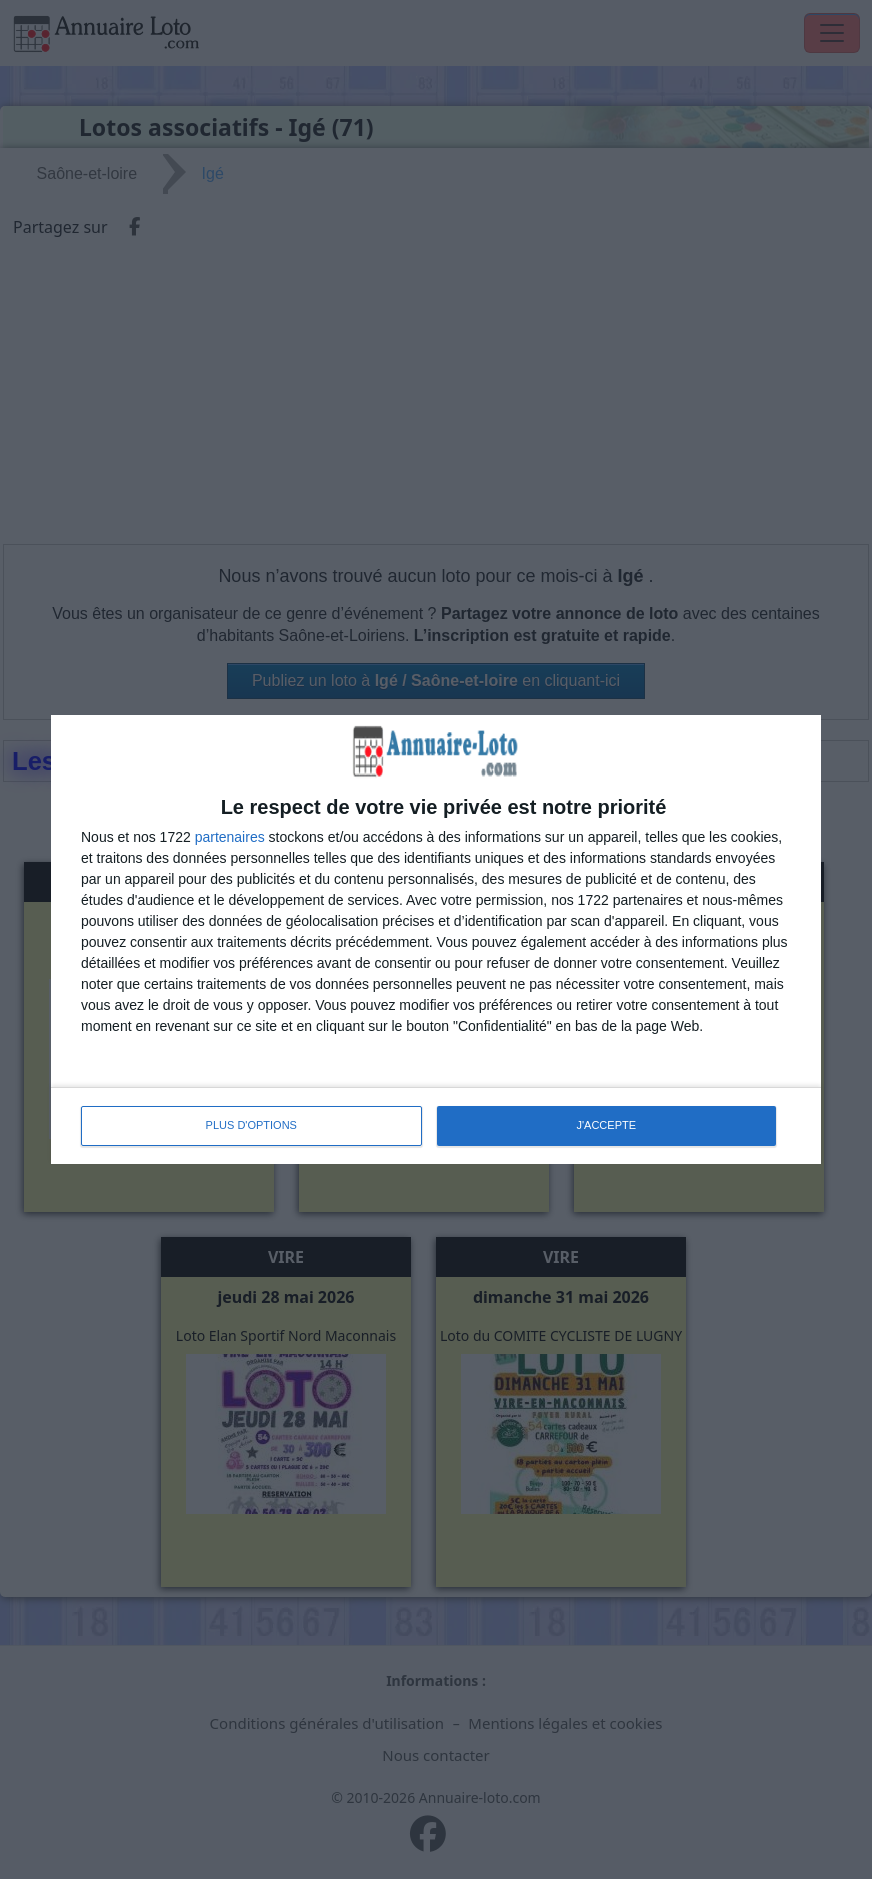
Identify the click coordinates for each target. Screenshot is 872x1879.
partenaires (230, 837)
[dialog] (436, 939)
